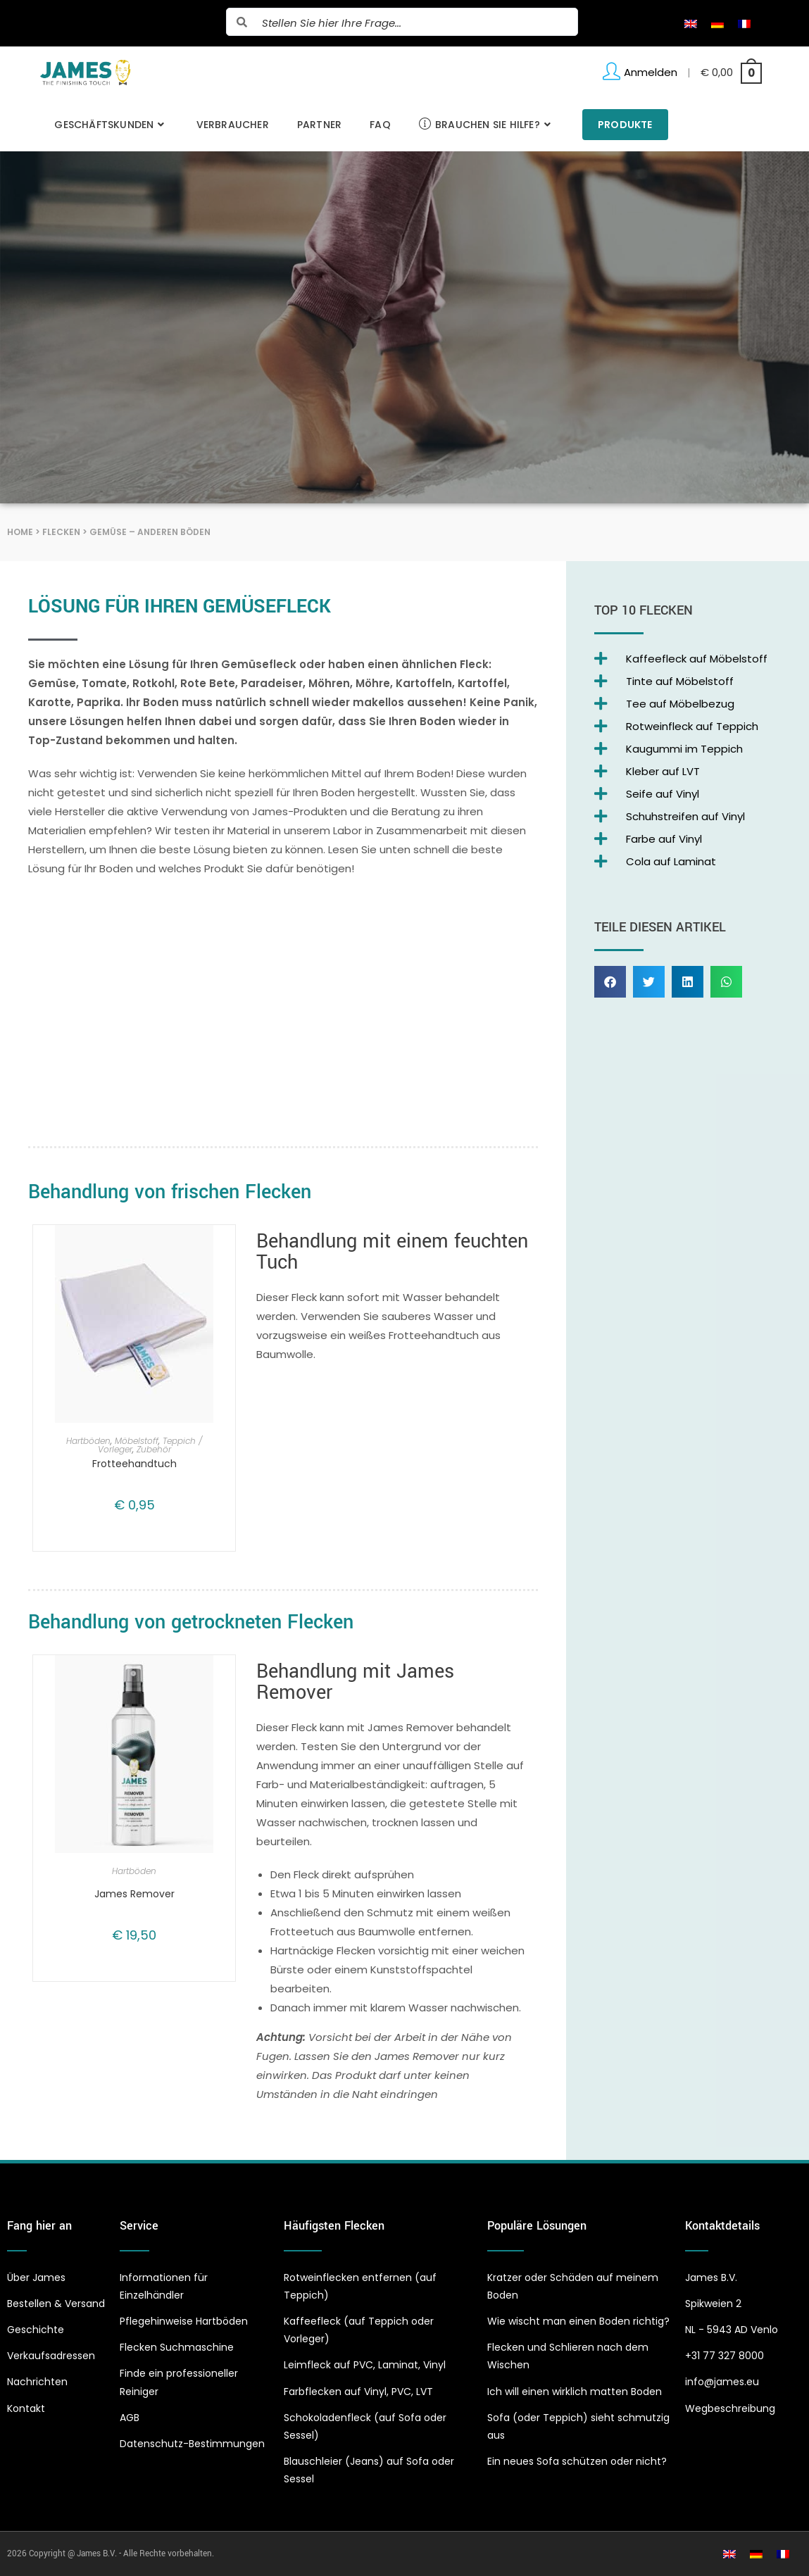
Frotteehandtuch (134, 1464)
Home (20, 532)
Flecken (61, 532)
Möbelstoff (136, 1441)
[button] (610, 982)
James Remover (134, 1894)
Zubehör (154, 1449)
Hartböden (88, 1441)
